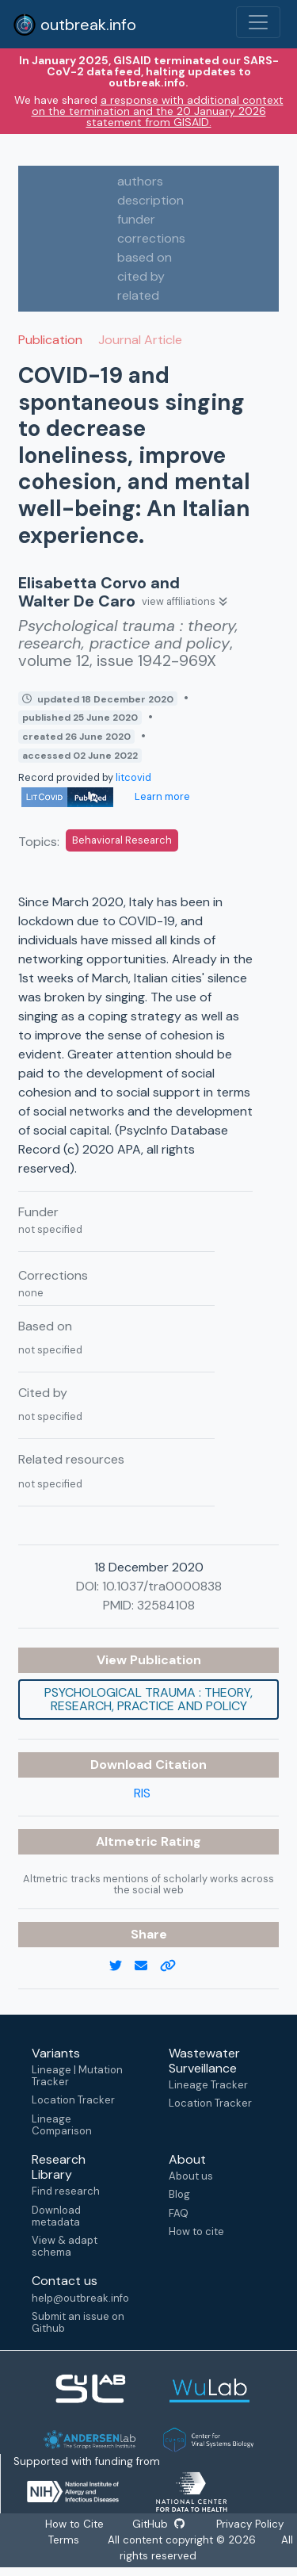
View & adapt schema (64, 2246)
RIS (142, 1793)
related (138, 295)
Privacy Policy (249, 2524)
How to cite (196, 2231)
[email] (147, 1966)
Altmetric (128, 1841)
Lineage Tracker (208, 2085)
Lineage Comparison (62, 2125)
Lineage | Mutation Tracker (77, 2076)
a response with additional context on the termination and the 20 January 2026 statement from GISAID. (158, 111)
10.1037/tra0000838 (162, 1586)
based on (144, 257)
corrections (151, 238)
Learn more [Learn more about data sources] (161, 796)
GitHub (158, 2524)
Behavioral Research (122, 840)
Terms (63, 2540)
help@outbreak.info (80, 2298)
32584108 (166, 1605)
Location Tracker (73, 2100)
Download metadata (56, 2216)
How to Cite (75, 2524)
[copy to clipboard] (174, 1966)
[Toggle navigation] (258, 22)
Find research (66, 2191)
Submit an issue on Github (78, 2322)
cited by (141, 276)
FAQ (178, 2213)
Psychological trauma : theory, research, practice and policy (148, 1699)
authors (140, 181)
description (150, 200)
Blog (179, 2194)
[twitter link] (122, 1966)
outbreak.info (74, 24)
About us (191, 2176)
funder (136, 219)
